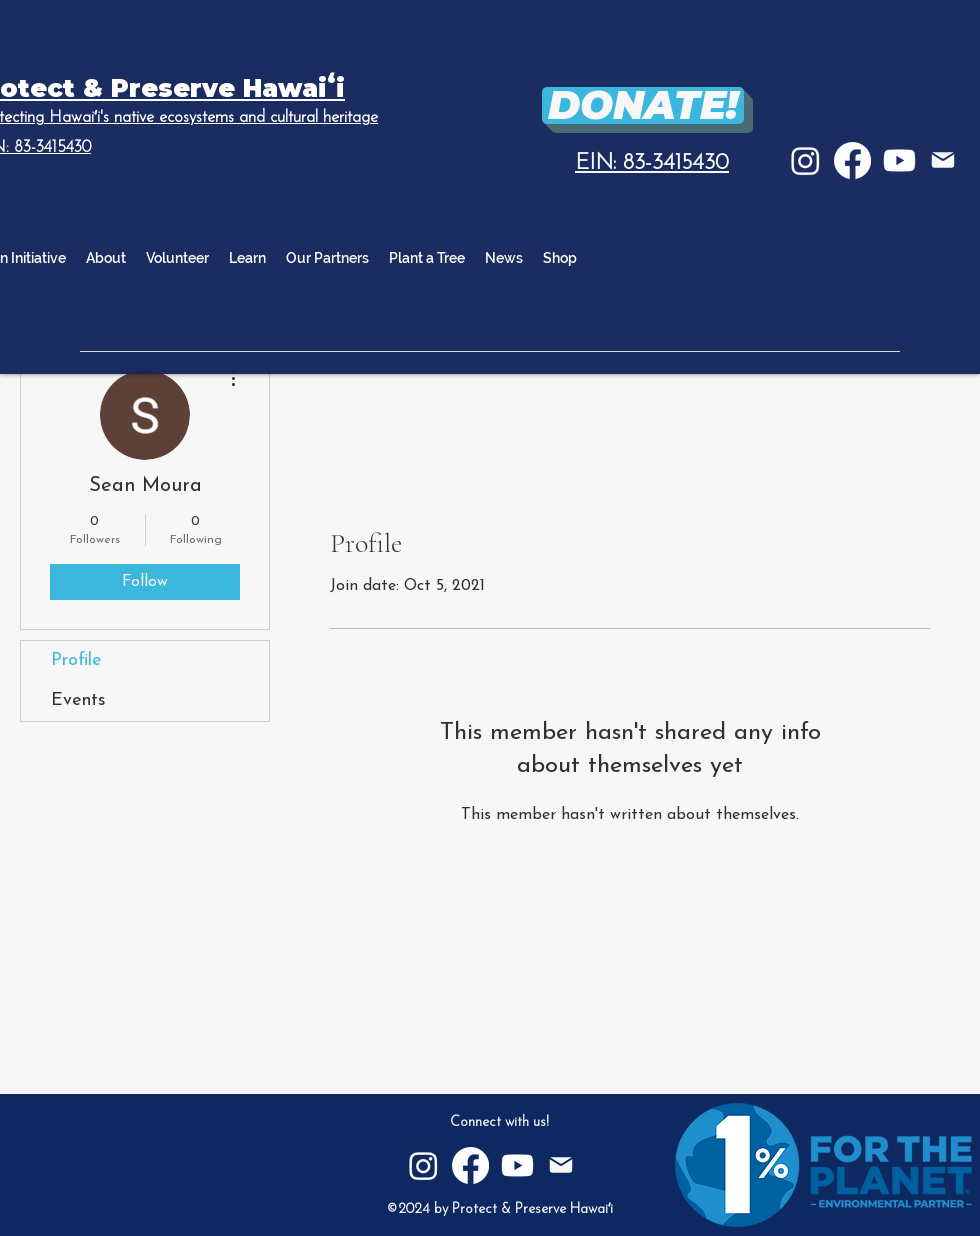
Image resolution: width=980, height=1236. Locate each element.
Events (78, 700)
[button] (247, 258)
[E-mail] (943, 160)
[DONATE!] (643, 105)
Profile (76, 660)
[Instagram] (805, 160)
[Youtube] (899, 160)
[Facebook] (852, 160)
